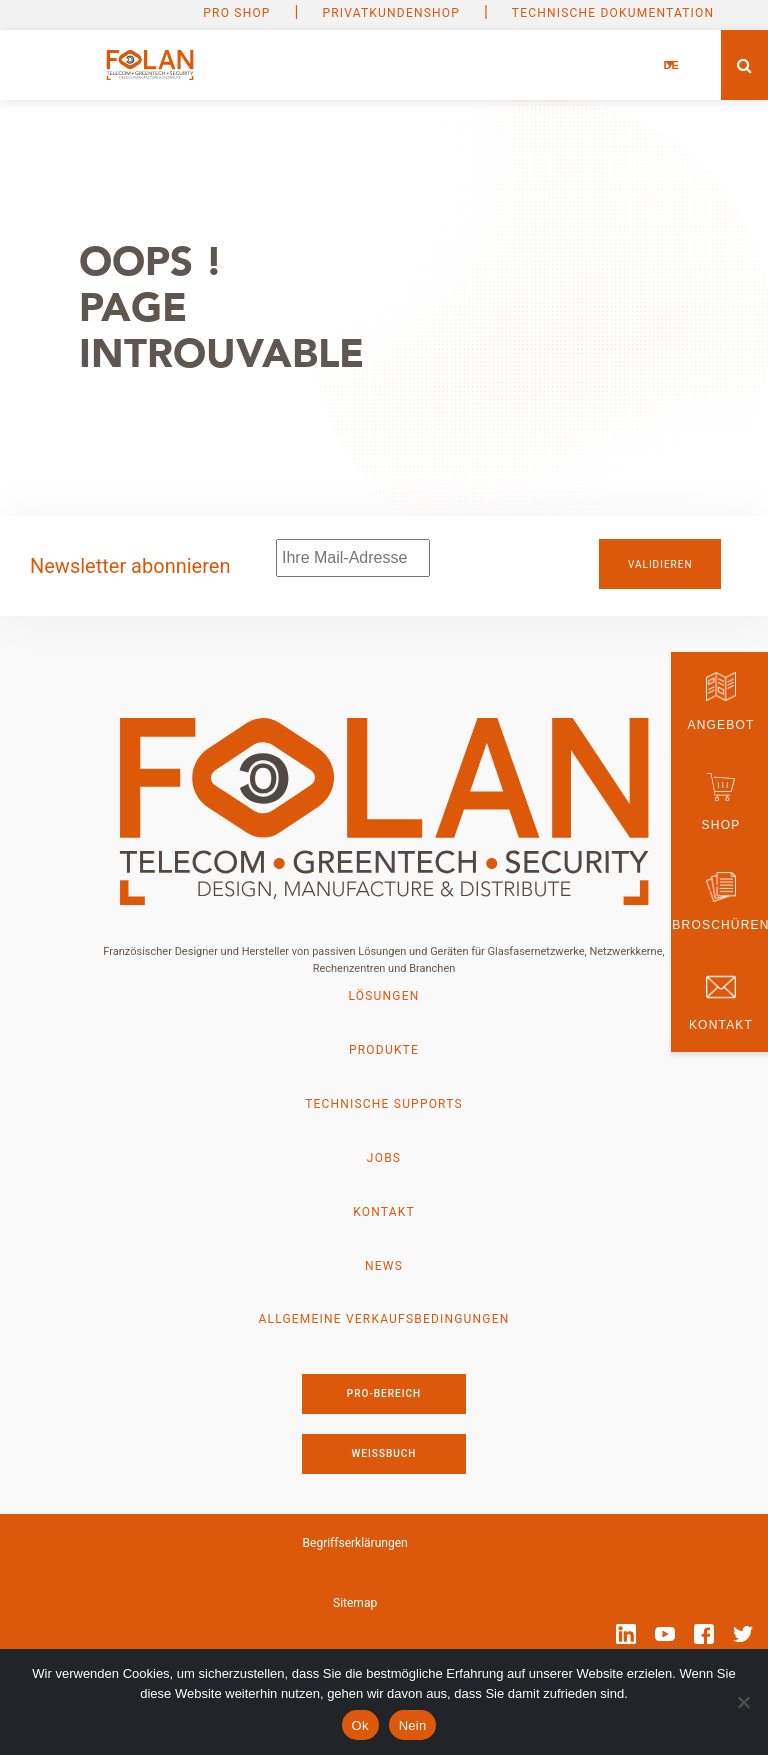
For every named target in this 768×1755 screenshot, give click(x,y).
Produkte (384, 1050)
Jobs (384, 1158)
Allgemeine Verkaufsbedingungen (383, 1320)
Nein (413, 1725)
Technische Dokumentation (613, 13)
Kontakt (384, 1212)
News (384, 1266)
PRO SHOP (236, 13)
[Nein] (743, 1702)
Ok (360, 1725)
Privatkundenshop (391, 13)
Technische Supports (384, 1104)
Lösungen (384, 996)
